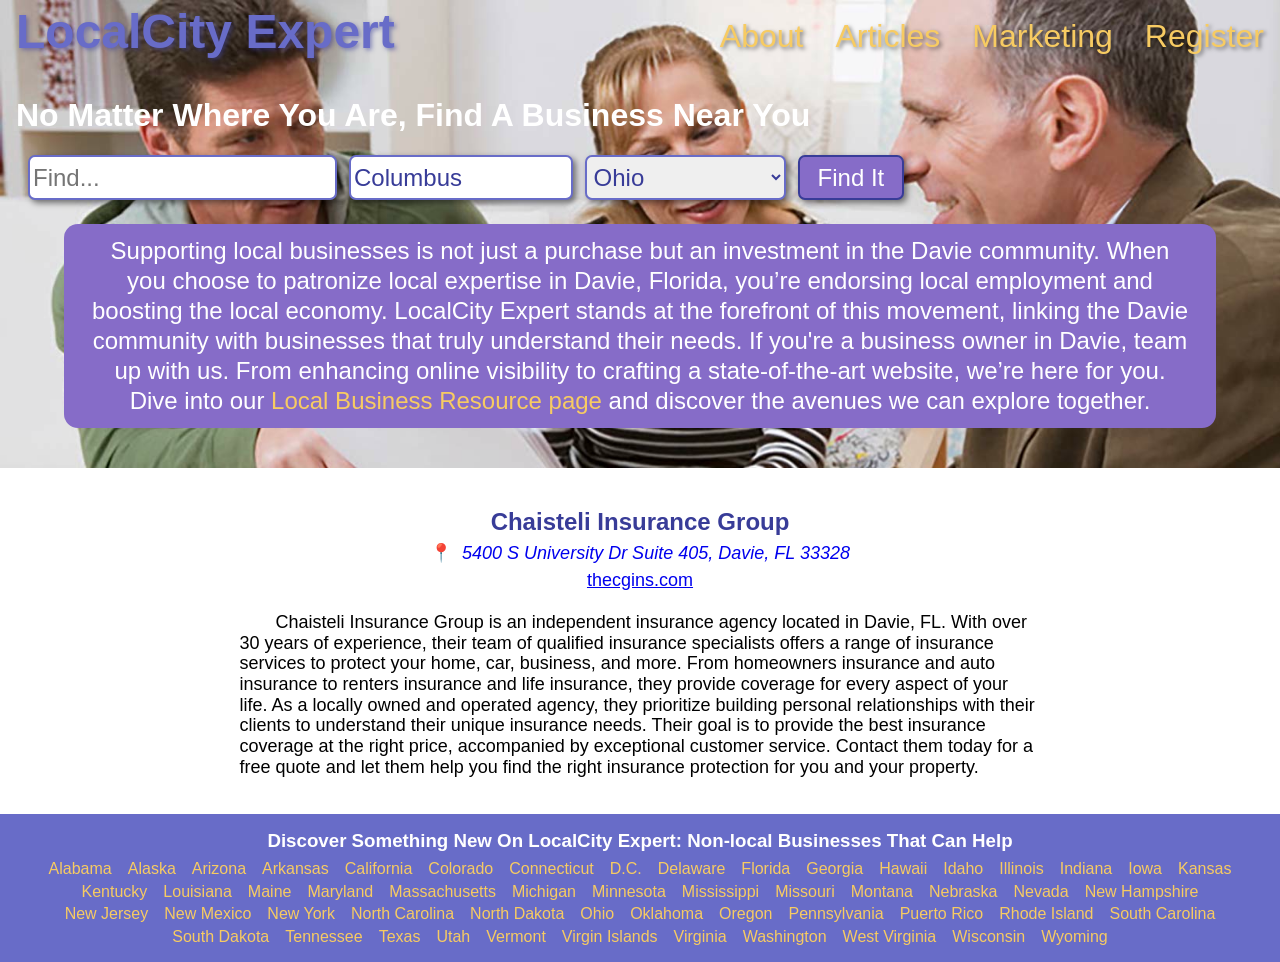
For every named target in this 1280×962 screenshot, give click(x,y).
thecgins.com (640, 580)
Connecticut (551, 868)
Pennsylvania (835, 913)
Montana (882, 891)
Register (1204, 36)
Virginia (700, 936)
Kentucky (115, 891)
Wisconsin (988, 936)
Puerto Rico (942, 913)
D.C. (626, 868)
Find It (851, 177)
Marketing (1042, 36)
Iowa (1145, 868)
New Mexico (207, 913)
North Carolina (402, 913)
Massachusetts (442, 891)
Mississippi (720, 891)
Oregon (745, 913)
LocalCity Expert (205, 31)
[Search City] (461, 177)
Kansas (1204, 868)
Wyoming (1074, 936)
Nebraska (963, 891)
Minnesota (629, 891)
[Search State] (685, 177)
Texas (400, 936)
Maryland (340, 891)
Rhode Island (1046, 913)
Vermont (516, 936)
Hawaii (903, 868)
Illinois (1021, 868)
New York (301, 913)
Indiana (1086, 868)
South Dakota (220, 936)
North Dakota (517, 913)
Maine (270, 891)
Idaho (963, 868)
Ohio (597, 913)
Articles (887, 36)
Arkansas (295, 868)
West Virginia (890, 936)
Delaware (692, 868)
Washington (785, 936)
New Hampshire (1142, 891)
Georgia (834, 868)
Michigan (544, 891)
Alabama (80, 868)
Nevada (1040, 891)
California (379, 868)
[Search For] (182, 177)
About (762, 36)
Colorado (460, 868)
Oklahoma (666, 913)
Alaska (152, 868)
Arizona (219, 868)
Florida (765, 868)
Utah (453, 936)
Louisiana (197, 891)
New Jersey (107, 913)
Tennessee (323, 936)
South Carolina (1163, 913)
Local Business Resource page (436, 400)
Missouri (805, 891)
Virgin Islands (610, 936)
